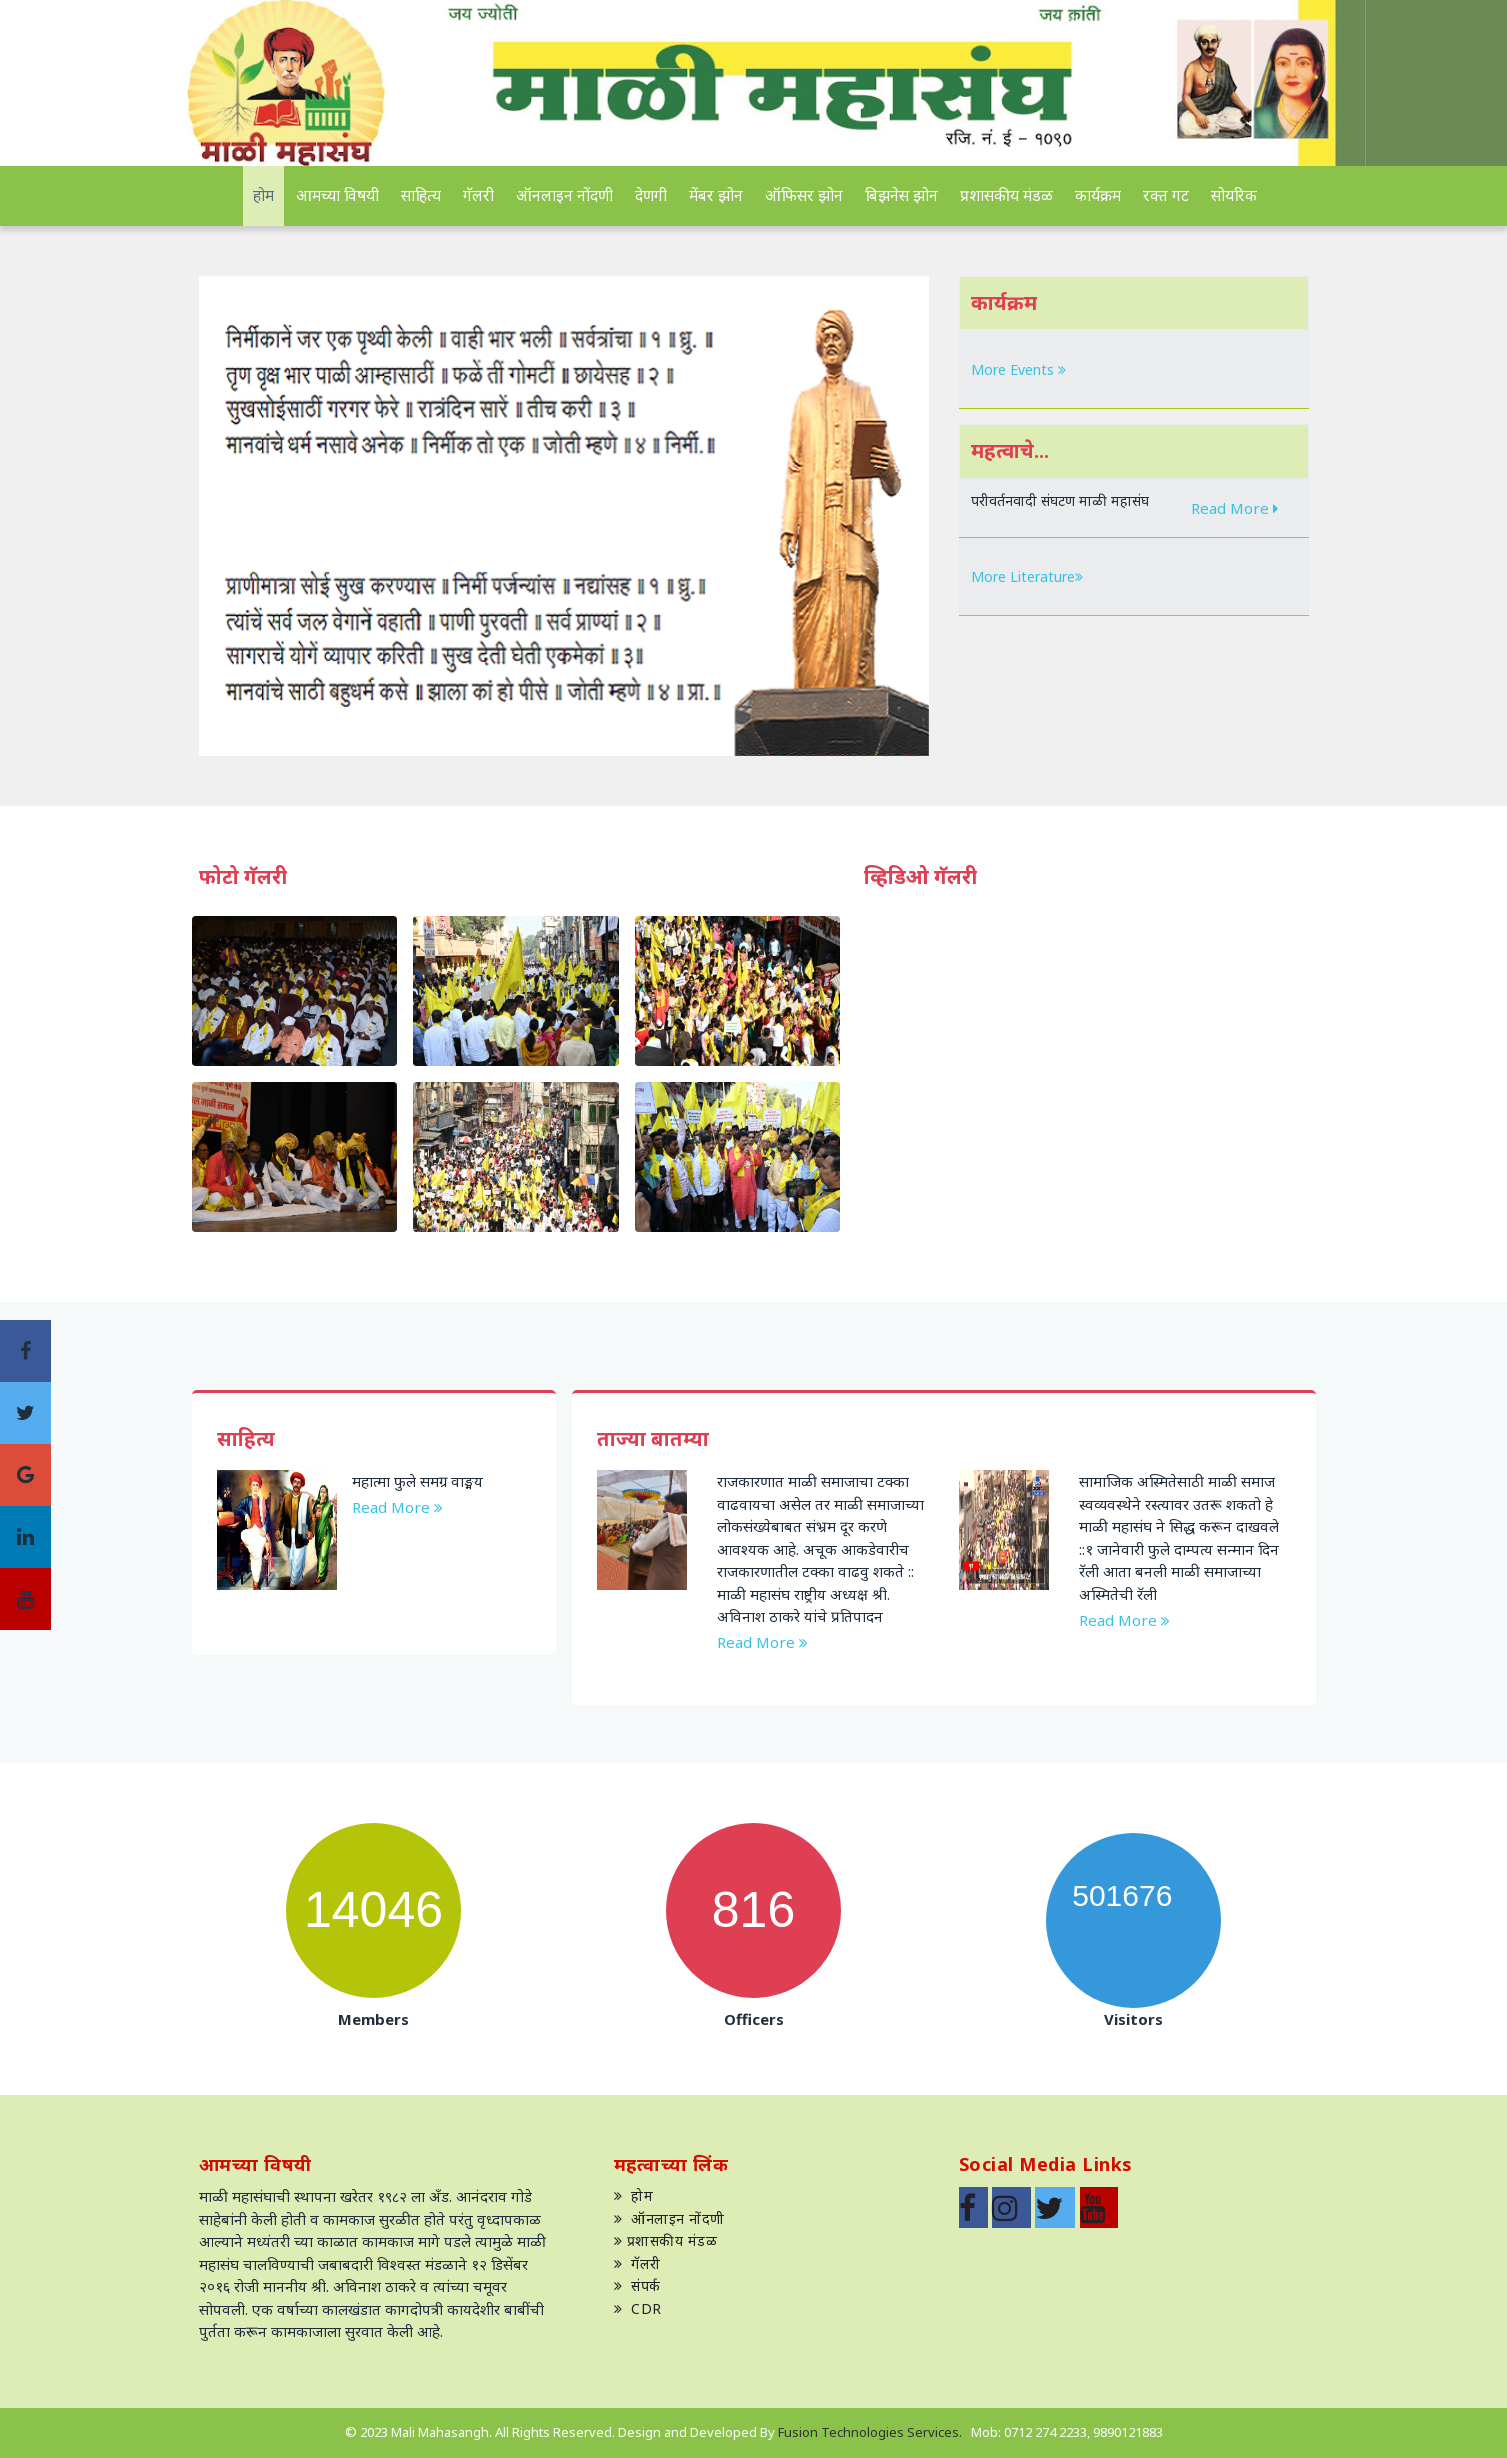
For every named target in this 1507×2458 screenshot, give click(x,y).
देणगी (651, 195)
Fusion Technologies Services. (871, 2432)
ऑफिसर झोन (804, 195)
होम (263, 195)
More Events (1018, 369)
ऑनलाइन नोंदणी (564, 195)
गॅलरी (478, 195)
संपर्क (637, 2285)
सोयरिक (1234, 195)
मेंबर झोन (716, 195)
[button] (254, 516)
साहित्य (421, 195)
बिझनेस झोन (901, 195)
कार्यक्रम (1098, 195)
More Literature (1027, 576)
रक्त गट (1166, 195)
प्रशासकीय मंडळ (1006, 195)
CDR (638, 2308)
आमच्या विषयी (337, 195)
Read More (1235, 507)
